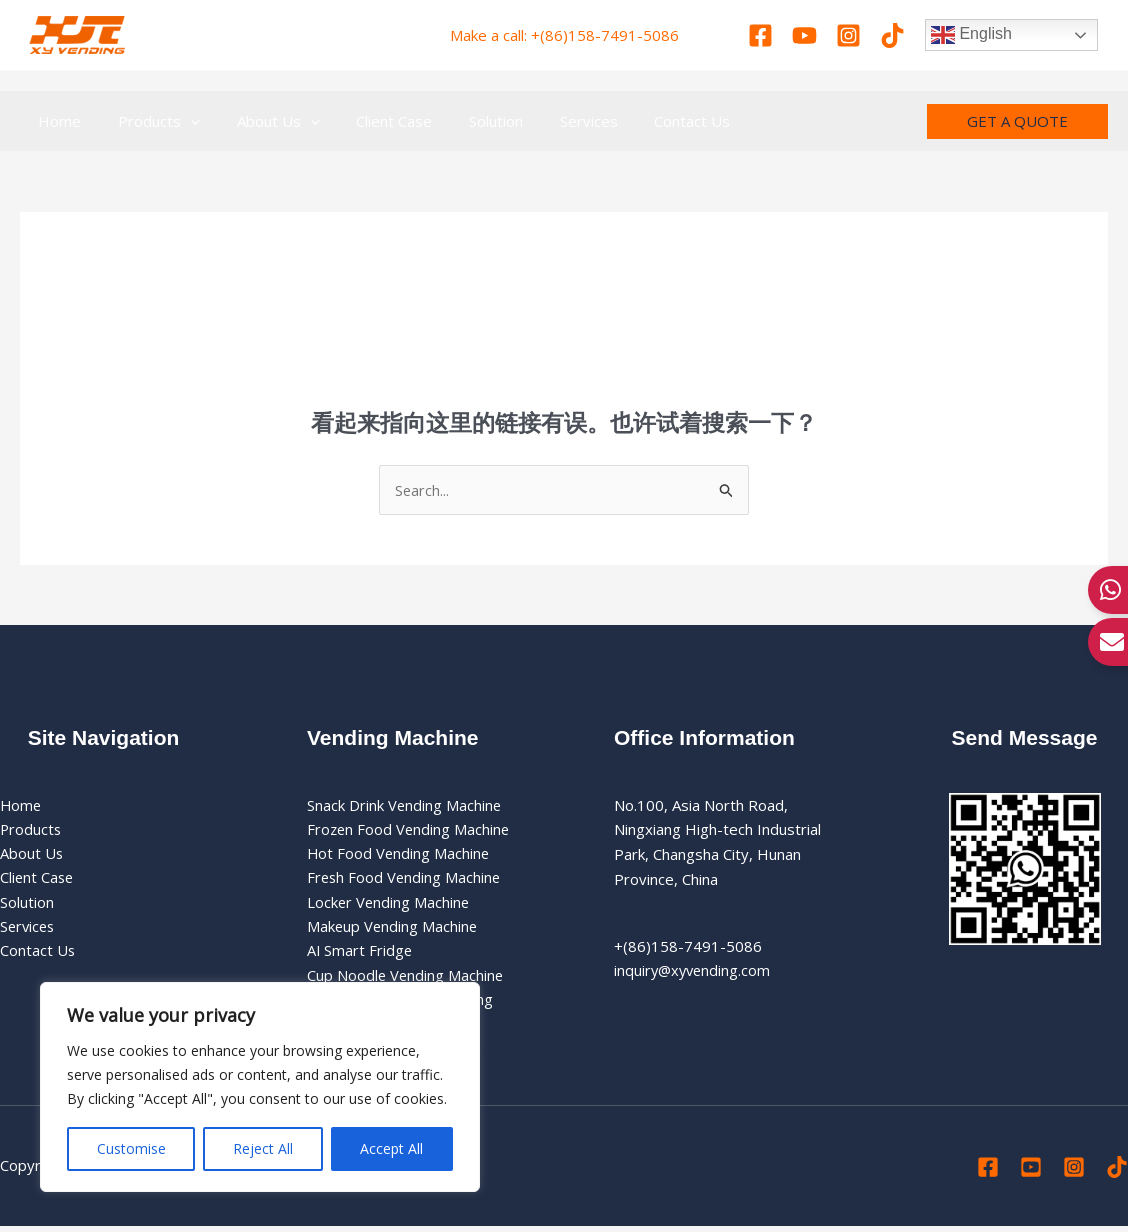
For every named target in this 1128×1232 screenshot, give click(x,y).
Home (21, 805)
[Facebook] (760, 35)
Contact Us (38, 954)
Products (31, 830)
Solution (27, 904)
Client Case (38, 880)
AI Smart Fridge (360, 954)
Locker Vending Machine (389, 904)
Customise (131, 1148)
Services (29, 929)
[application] (180, 121)
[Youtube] (804, 35)
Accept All (391, 1148)
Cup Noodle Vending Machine (406, 979)
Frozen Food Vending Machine (410, 830)
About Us (32, 855)
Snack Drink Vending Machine (405, 805)
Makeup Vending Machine (393, 929)
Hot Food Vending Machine (399, 855)
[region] (260, 1087)
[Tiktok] (892, 35)
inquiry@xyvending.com (694, 971)
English (971, 35)
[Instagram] (848, 35)
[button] (1017, 121)
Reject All (263, 1148)
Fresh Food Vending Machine (405, 880)
